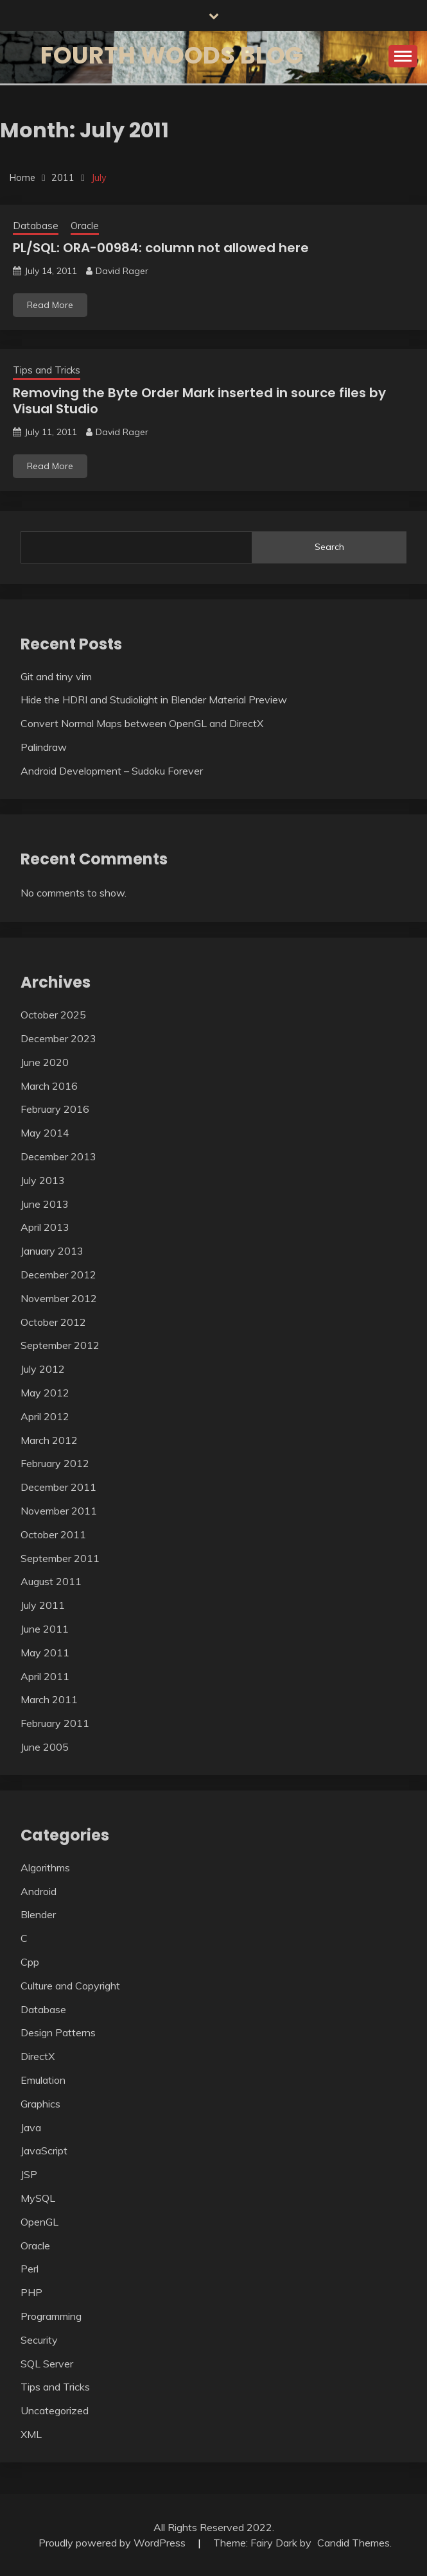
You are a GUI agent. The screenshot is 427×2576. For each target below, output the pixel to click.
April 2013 (45, 1227)
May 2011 (45, 1652)
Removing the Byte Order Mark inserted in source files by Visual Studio (199, 401)
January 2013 (52, 1250)
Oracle (85, 225)
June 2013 (45, 1204)
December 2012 (58, 1274)
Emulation (43, 2080)
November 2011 (59, 1510)
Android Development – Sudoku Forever (112, 770)
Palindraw (44, 747)
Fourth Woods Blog (171, 55)
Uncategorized (55, 2410)
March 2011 (49, 1699)
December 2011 (58, 1487)
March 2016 (49, 1085)
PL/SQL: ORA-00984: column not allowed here (161, 248)
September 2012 (60, 1345)
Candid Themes (353, 2542)
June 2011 (45, 1628)
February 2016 (55, 1109)
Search (329, 547)
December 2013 (58, 1156)
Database (35, 225)
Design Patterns (58, 2032)
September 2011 (60, 1558)
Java (31, 2127)
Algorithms (45, 1867)
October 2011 (53, 1534)
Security (39, 2339)
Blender (38, 1914)
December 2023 (58, 1038)
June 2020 (45, 1062)
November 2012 (59, 1298)
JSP (29, 2174)
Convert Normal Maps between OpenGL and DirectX (142, 723)
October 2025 (53, 1014)
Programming (51, 2316)
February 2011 (55, 1723)
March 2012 (49, 1440)
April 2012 (45, 1416)
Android (39, 1891)
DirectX (38, 2056)
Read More (50, 305)
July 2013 (43, 1180)
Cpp (30, 1961)
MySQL (38, 2198)
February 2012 (55, 1463)
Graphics (40, 2103)
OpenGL (39, 2221)
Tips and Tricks (46, 370)
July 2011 (43, 1605)
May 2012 (45, 1392)
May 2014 (45, 1132)
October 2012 (53, 1322)
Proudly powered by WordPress (113, 2542)
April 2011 (45, 1676)
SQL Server (47, 2363)
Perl (30, 2268)
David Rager (122, 271)
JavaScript (44, 2150)
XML (31, 2434)
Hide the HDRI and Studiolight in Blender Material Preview (154, 699)
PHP (31, 2292)
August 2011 (51, 1581)
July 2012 (43, 1368)
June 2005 (45, 1746)
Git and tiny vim (56, 676)
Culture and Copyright (70, 1985)
